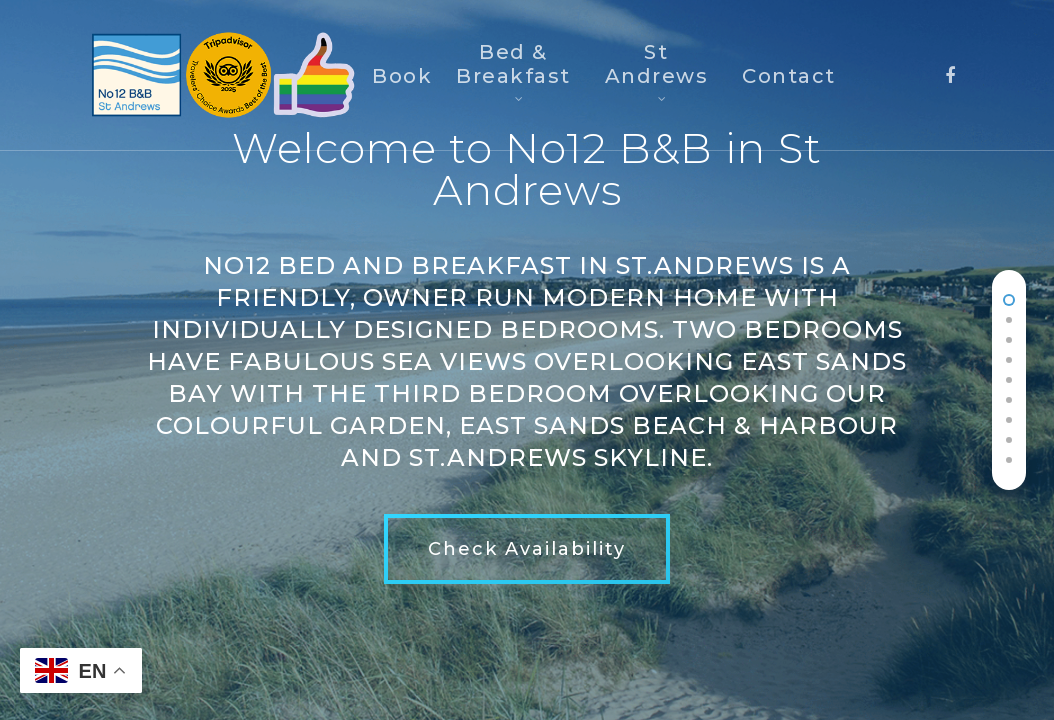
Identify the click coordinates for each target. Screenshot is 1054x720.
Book (402, 76)
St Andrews (657, 69)
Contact (789, 76)
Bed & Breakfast (513, 69)
